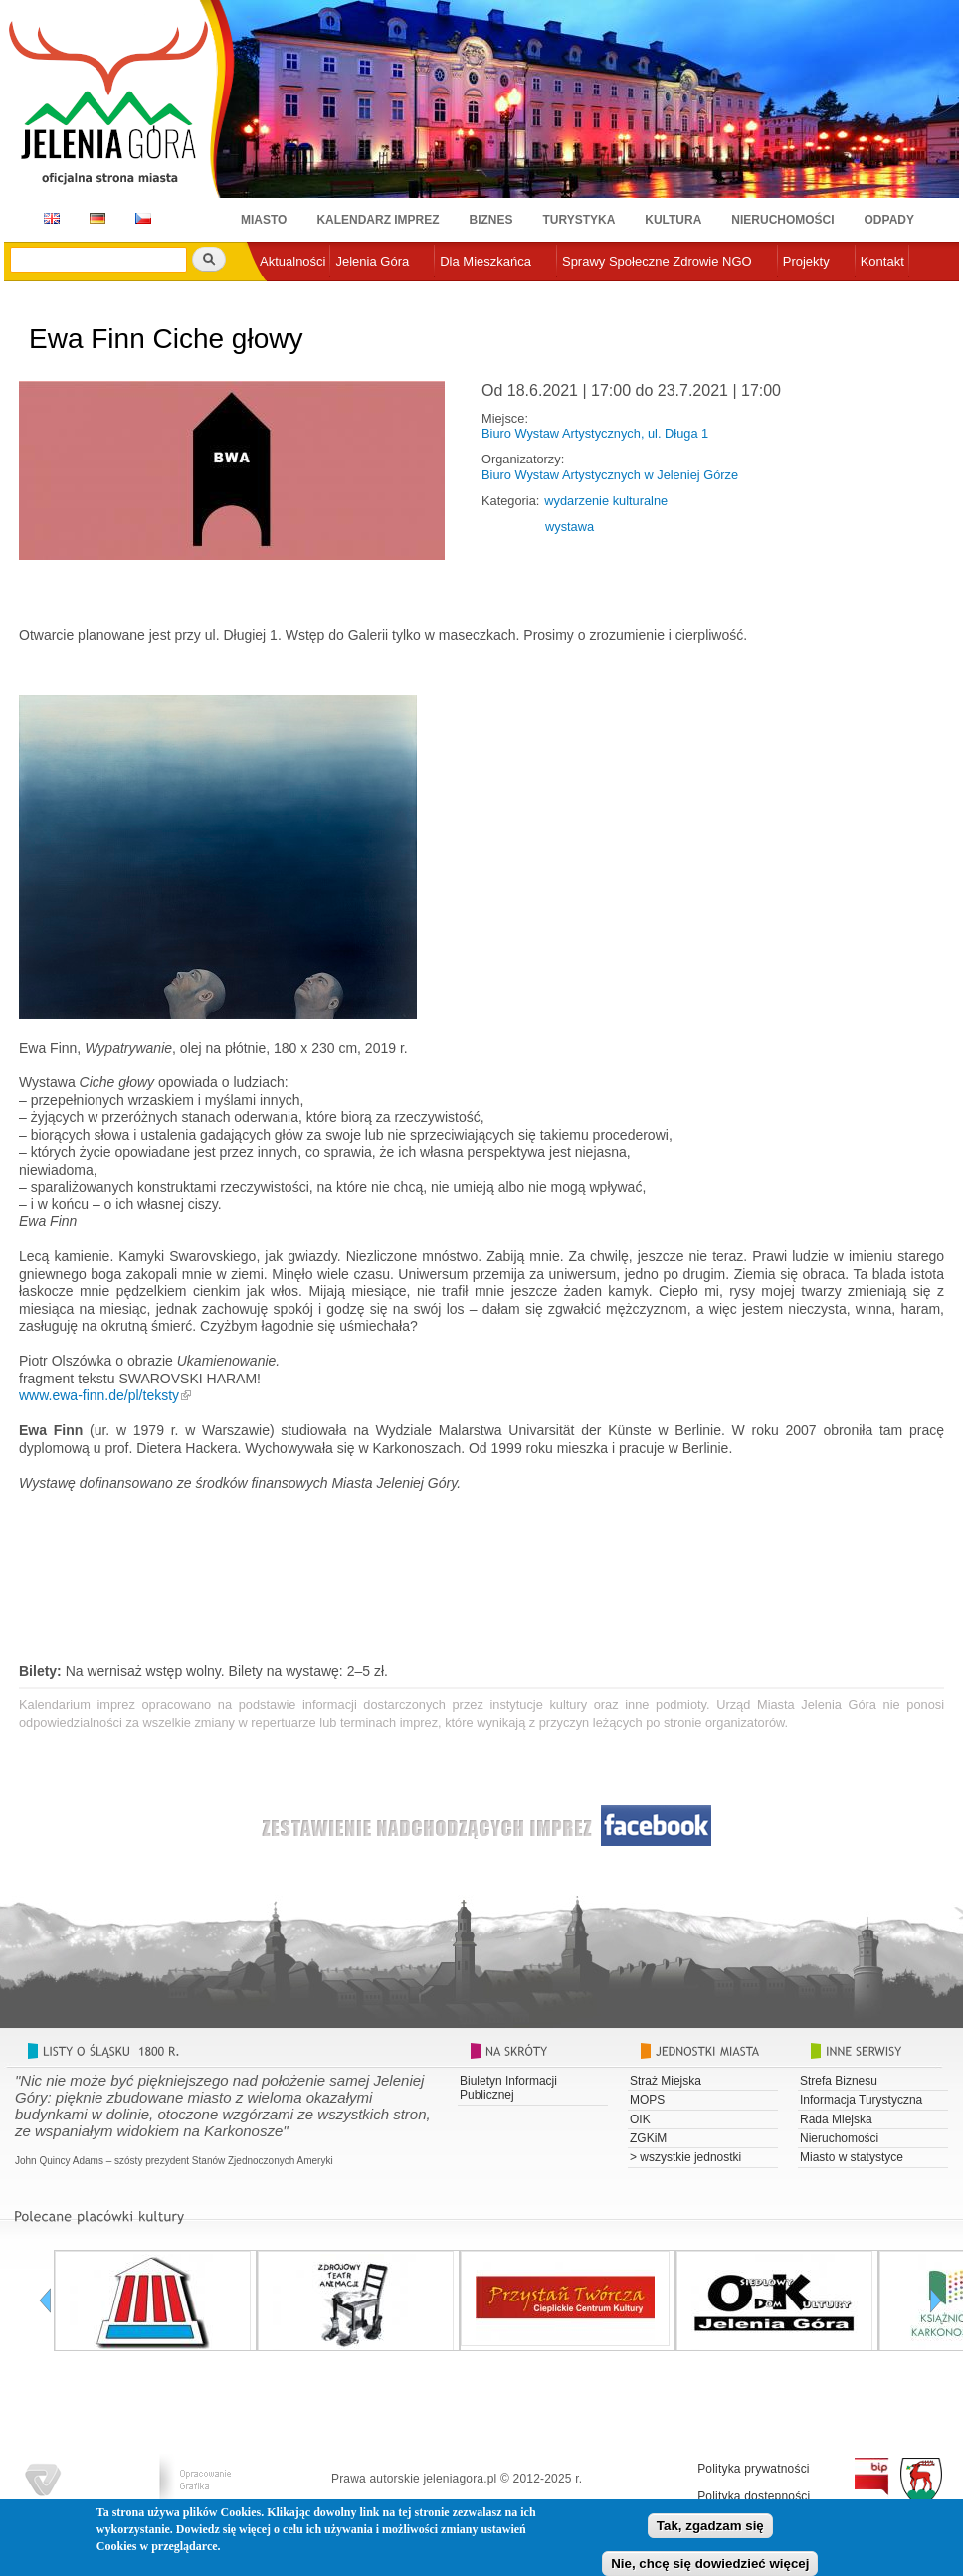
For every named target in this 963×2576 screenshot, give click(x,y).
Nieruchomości (782, 220)
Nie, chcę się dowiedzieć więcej (710, 2563)
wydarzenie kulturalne (606, 500)
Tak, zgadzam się (710, 2525)
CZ (143, 218)
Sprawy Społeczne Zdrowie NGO (657, 261)
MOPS (647, 2100)
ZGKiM (648, 2138)
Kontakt (882, 261)
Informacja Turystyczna (861, 2100)
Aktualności (292, 261)
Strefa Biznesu (838, 2081)
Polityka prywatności (753, 2469)
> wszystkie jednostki (685, 2157)
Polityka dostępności (753, 2496)
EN (48, 218)
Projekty (806, 261)
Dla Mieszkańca (485, 261)
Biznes (491, 220)
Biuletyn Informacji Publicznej (508, 2088)
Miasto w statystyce (851, 2157)
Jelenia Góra (372, 261)
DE (94, 218)
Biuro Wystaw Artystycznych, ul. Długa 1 (595, 433)
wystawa (569, 526)
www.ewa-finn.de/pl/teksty (99, 1395)
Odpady (889, 220)
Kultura (673, 220)
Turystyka (579, 220)
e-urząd (281, 293)
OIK (640, 2119)
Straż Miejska (665, 2081)
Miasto (264, 220)
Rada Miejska (836, 2119)
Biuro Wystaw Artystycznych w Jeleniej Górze (610, 474)
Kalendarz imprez (377, 220)
